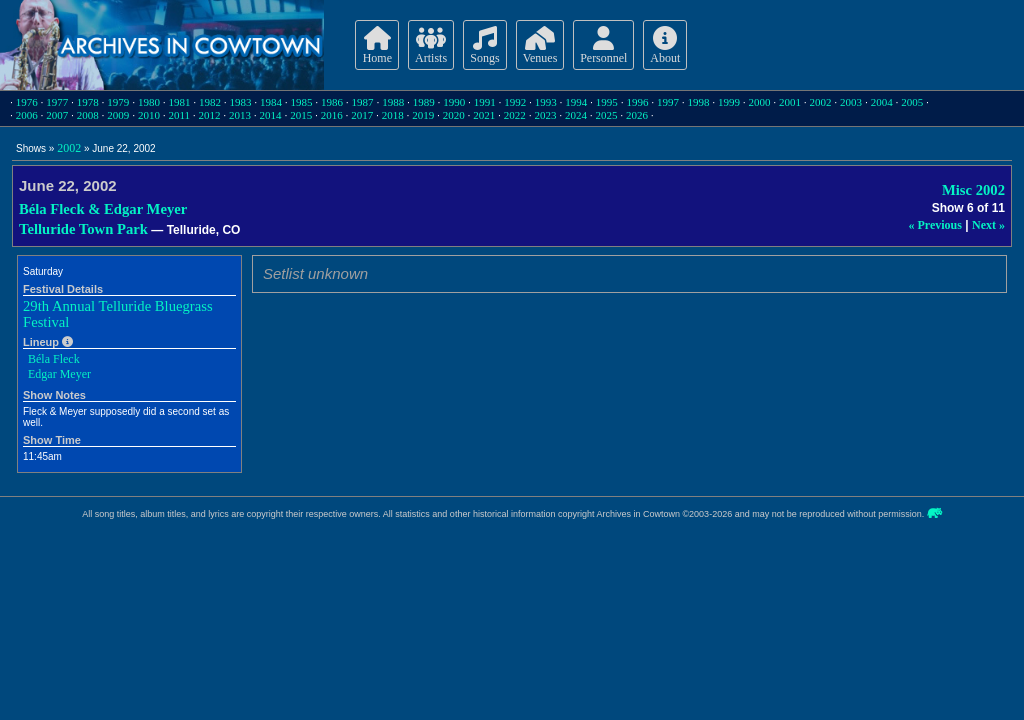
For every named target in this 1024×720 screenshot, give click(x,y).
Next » (988, 225)
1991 (485, 102)
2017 (362, 115)
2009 (118, 115)
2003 (851, 102)
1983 (240, 102)
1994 (576, 102)
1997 (668, 102)
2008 (88, 115)
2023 (545, 115)
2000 (760, 102)
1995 (607, 102)
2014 (271, 115)
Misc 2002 (973, 190)
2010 (149, 115)
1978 (88, 102)
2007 (57, 115)
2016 (332, 115)
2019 (423, 115)
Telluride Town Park (83, 229)
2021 (484, 115)
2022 (515, 115)
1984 (271, 102)
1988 (393, 102)
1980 (149, 102)
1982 (210, 102)
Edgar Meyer (59, 374)
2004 (882, 102)
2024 (576, 115)
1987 (363, 102)
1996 (637, 102)
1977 (57, 102)
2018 (393, 115)
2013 (240, 115)
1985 (302, 102)
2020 (454, 115)
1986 (332, 102)
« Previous (935, 225)
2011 (179, 115)
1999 (729, 102)
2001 (790, 102)
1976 (27, 102)
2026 (637, 115)
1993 (546, 102)
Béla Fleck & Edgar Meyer (103, 209)
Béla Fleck (54, 359)
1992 (515, 102)
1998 (698, 102)
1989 (424, 102)
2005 (912, 102)
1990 (454, 102)
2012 (210, 115)
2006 (27, 115)
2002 (821, 102)
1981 (179, 102)
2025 (606, 115)
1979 (118, 102)
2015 (301, 115)
